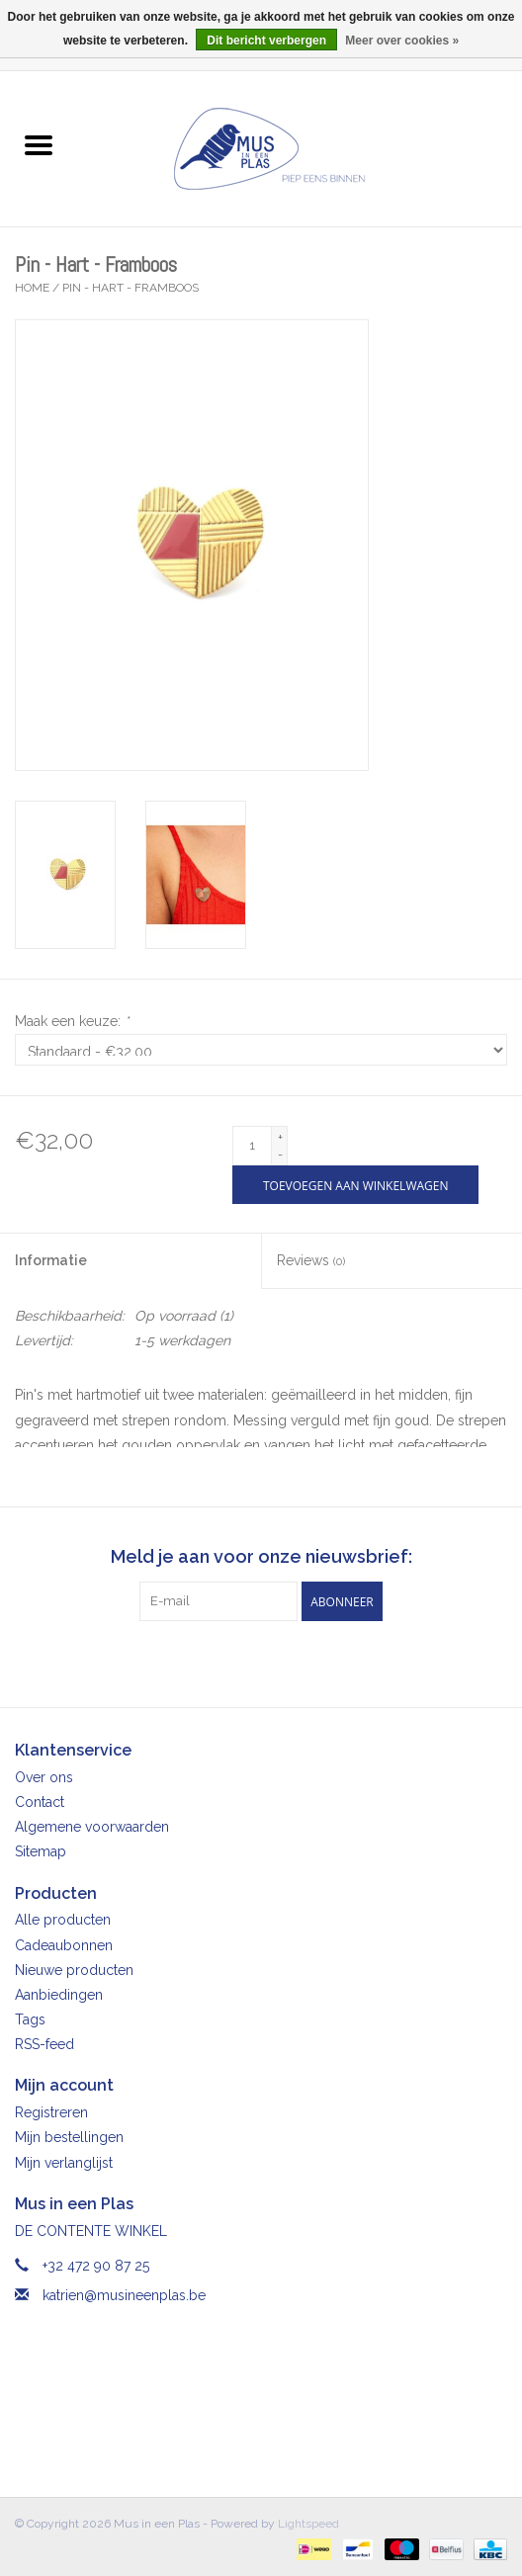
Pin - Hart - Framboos (130, 288)
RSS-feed (44, 2044)
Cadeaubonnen (64, 1945)
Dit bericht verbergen (266, 40)
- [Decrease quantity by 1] (280, 1154)
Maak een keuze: (72, 1021)
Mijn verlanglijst (64, 2163)
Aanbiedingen (59, 1995)
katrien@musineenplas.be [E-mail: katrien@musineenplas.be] (124, 2295)
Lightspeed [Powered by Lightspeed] (308, 2524)
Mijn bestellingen (69, 2137)
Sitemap (40, 1851)
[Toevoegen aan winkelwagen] (355, 1184)
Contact (39, 1802)
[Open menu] (38, 144)
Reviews (311, 1260)
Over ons (44, 1777)
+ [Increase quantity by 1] (280, 1137)
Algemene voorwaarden (92, 1827)
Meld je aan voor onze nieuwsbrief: (261, 1556)
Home (32, 288)
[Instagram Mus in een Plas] (279, 1661)
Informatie (51, 1260)
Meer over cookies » (402, 40)
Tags (30, 2019)
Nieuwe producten (74, 1970)
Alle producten (63, 1920)
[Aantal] (252, 1145)
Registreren (51, 2112)
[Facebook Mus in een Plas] (243, 1661)
